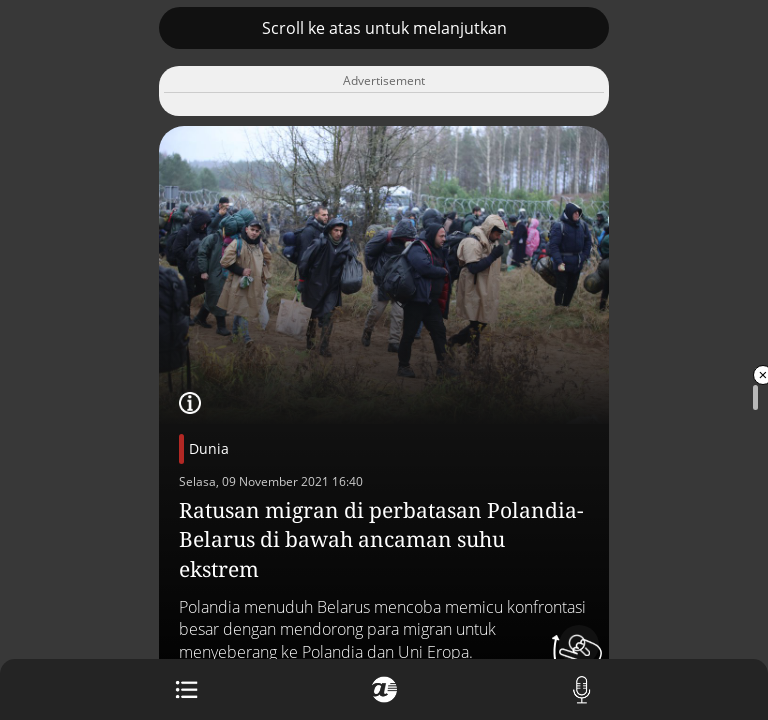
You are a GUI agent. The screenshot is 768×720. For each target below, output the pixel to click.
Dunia (209, 448)
